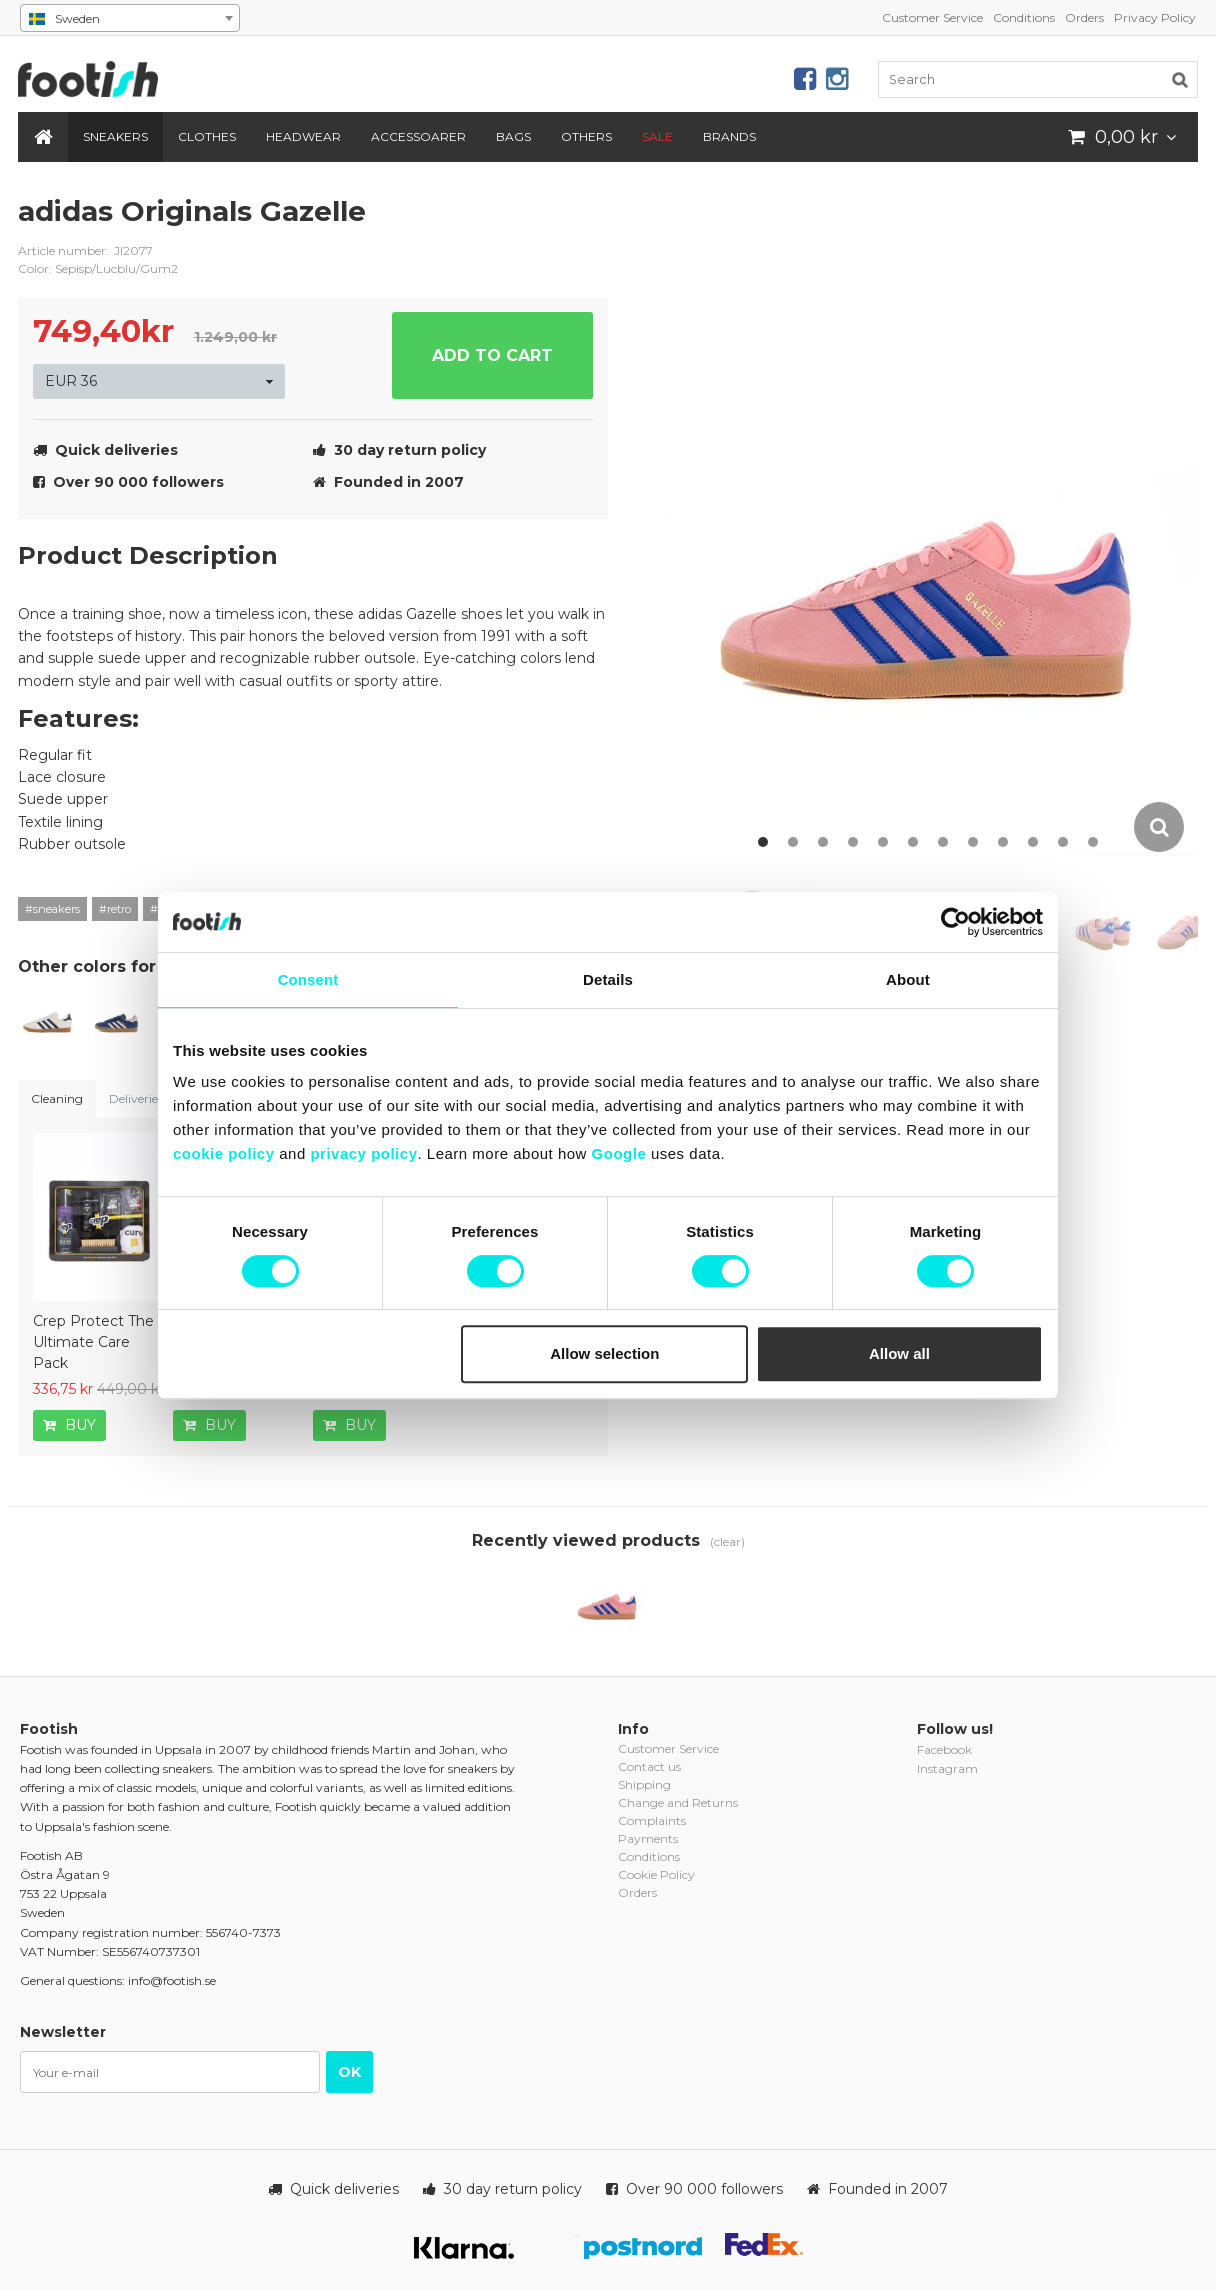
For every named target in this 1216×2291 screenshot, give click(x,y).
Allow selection (604, 1353)
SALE (657, 136)
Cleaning (57, 1098)
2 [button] (793, 842)
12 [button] (1093, 842)
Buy (69, 1425)
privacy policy (363, 1153)
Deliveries (136, 1098)
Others (586, 136)
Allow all (899, 1353)
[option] (932, 524)
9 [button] (1003, 842)
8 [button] (973, 842)
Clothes (207, 136)
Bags (513, 136)
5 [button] (883, 842)
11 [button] (1063, 842)
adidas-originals (578, 227)
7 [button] (943, 842)
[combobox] (130, 18)
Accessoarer (418, 136)
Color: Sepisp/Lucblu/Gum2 (98, 268)
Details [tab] (608, 979)
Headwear (303, 136)
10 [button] (1033, 842)
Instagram (947, 1768)
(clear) (727, 1541)
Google (619, 1153)
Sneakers (115, 136)
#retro (115, 909)
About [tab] (908, 979)
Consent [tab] (308, 979)
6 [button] (913, 842)
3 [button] (823, 842)
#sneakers (52, 909)
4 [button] (853, 842)
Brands (729, 136)
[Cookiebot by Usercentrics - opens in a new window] (955, 922)
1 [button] (763, 842)
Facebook (944, 1749)
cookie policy (224, 1153)
